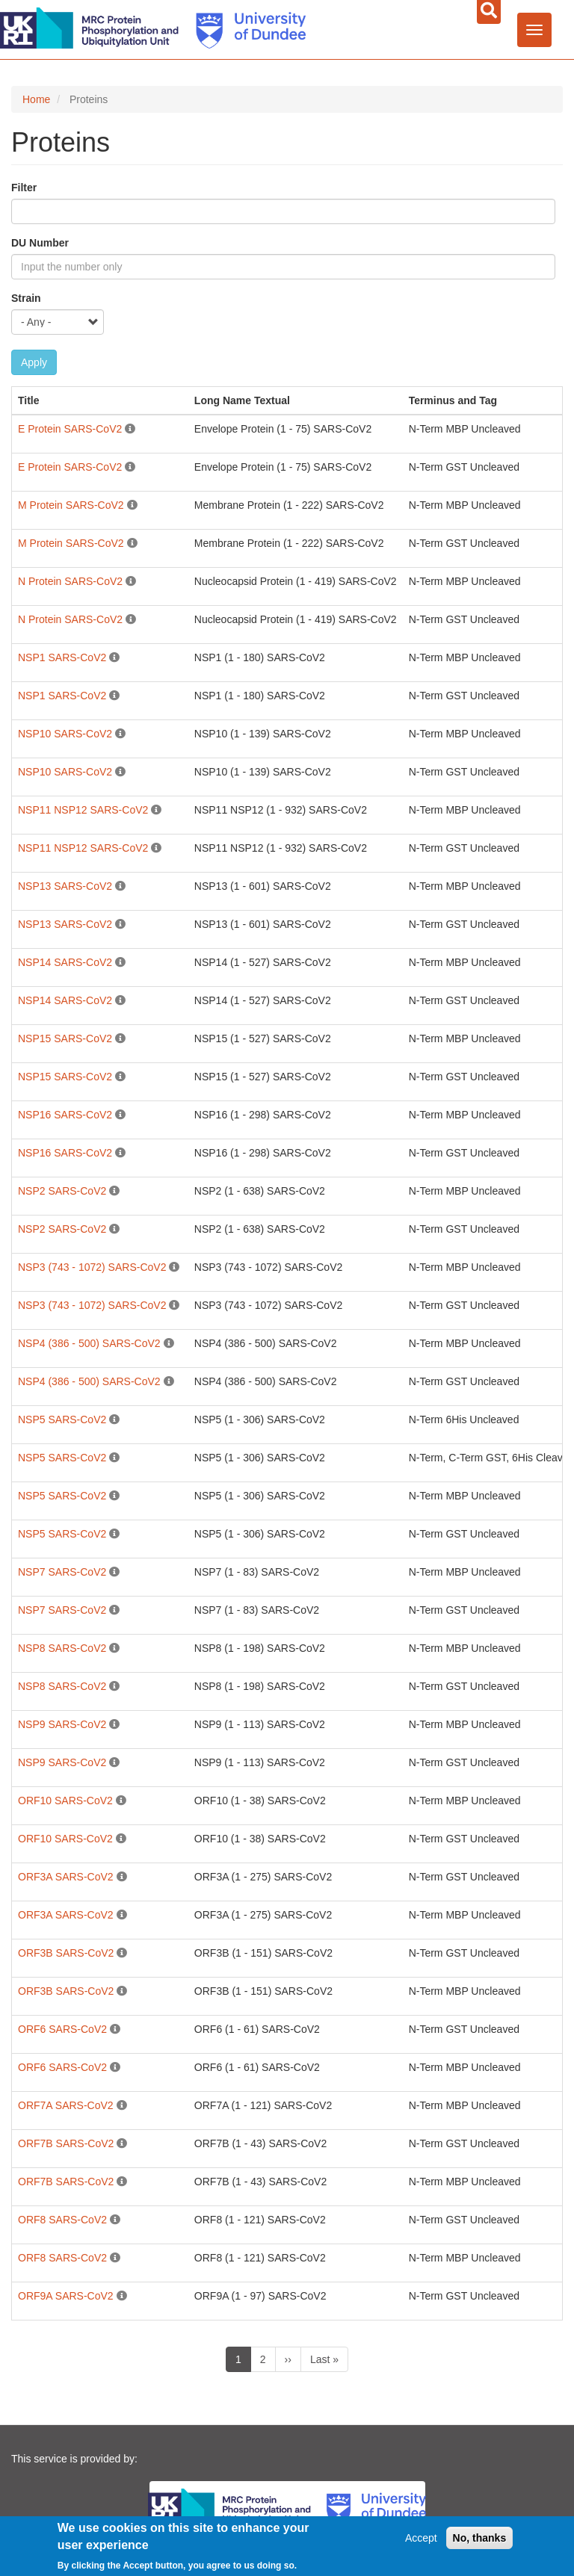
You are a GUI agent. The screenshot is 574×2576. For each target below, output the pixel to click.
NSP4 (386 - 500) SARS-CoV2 (89, 1343)
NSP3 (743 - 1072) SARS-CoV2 (92, 1267)
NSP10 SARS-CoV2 (65, 734)
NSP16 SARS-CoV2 (65, 1115)
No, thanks (480, 2542)
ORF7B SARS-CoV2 (66, 2143)
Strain (26, 298)
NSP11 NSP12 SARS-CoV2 (83, 810)
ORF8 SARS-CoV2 (62, 2220)
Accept (421, 2542)
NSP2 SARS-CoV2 (62, 1191)
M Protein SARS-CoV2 (71, 505)
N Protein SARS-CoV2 (70, 581)
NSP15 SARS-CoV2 (65, 1038)
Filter (24, 187)
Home (36, 99)
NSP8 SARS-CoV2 (62, 1648)
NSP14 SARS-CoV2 (65, 962)
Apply (34, 362)
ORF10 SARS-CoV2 (65, 1800)
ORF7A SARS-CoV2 (66, 2105)
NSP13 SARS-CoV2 (65, 886)
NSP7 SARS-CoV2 (62, 1572)
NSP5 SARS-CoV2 (62, 1419)
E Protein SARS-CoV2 (70, 429)
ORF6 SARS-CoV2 (62, 2029)
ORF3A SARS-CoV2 (66, 1877)
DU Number (40, 243)
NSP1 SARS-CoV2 (62, 657)
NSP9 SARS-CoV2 (62, 1724)
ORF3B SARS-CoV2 (66, 1953)
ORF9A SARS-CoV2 (66, 2296)
